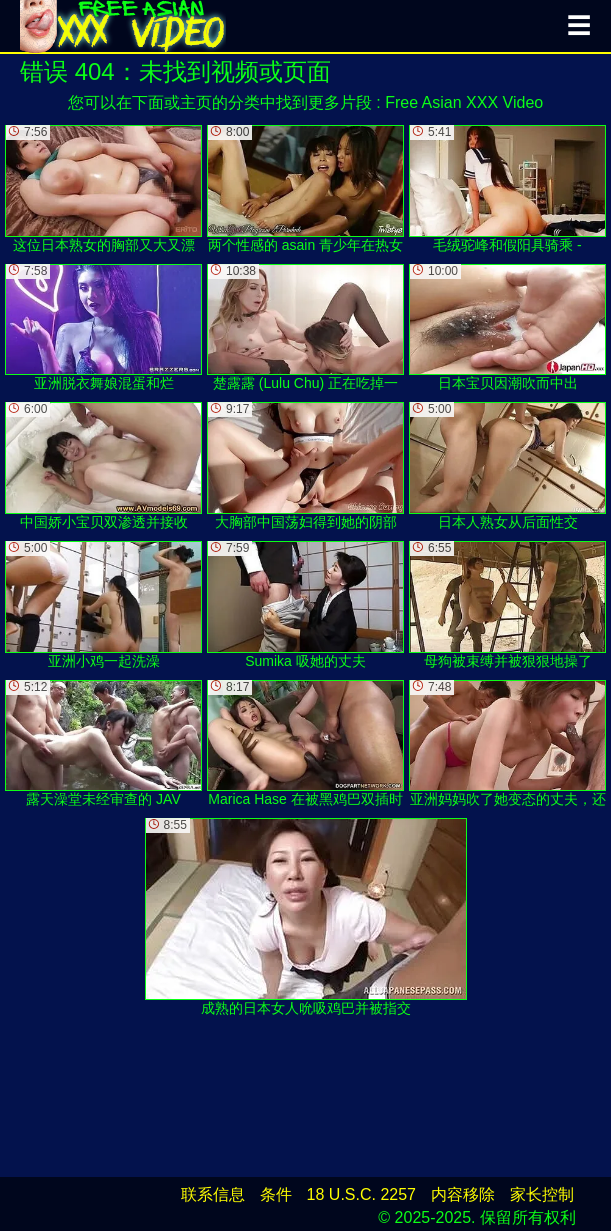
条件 (276, 1194)
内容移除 (463, 1194)
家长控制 (542, 1194)
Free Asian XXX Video (464, 102)
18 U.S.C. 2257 (361, 1194)
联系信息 (213, 1194)
